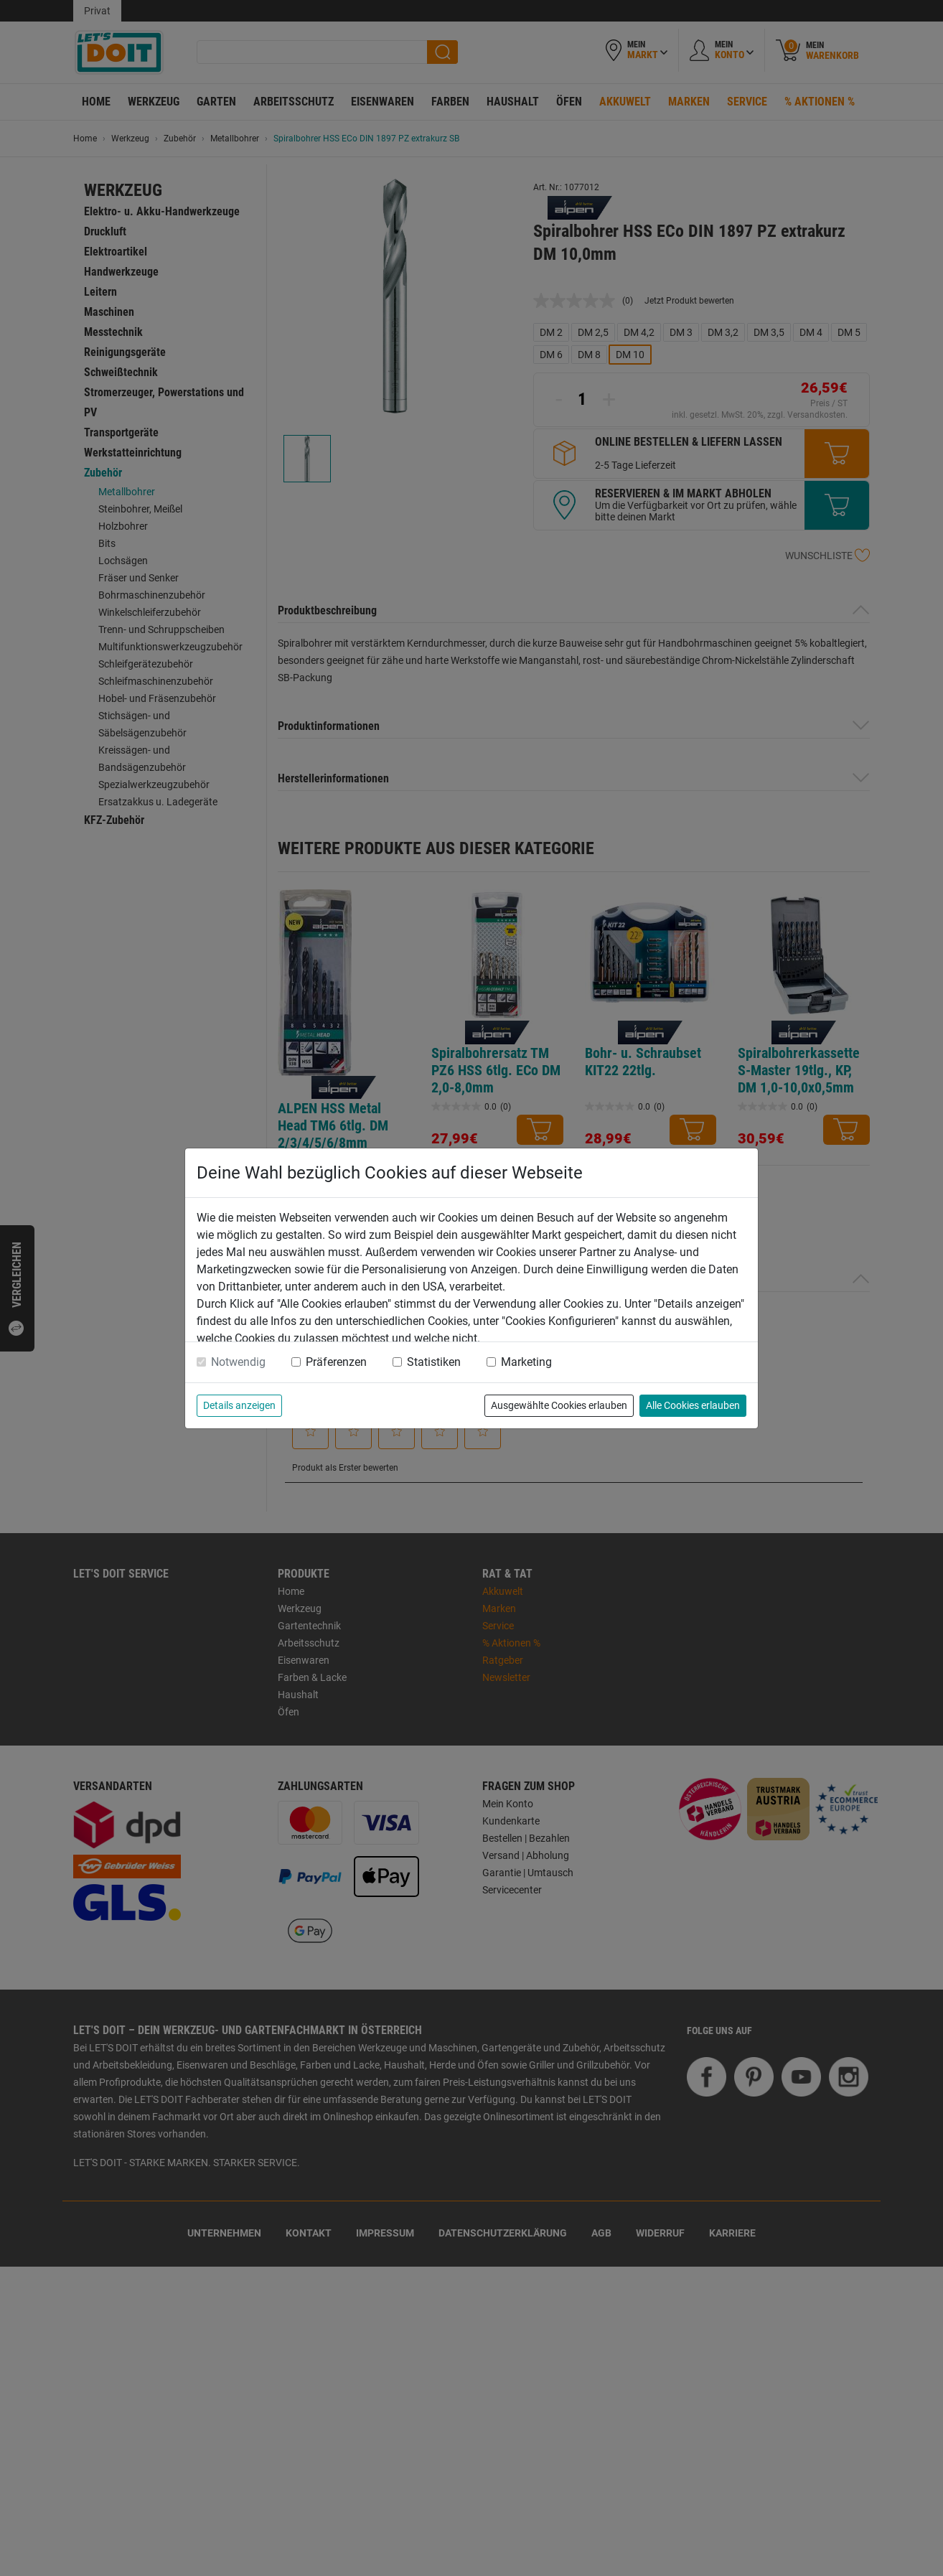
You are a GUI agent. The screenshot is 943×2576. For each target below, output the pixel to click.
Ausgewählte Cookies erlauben (559, 1405)
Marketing (526, 1362)
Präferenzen (336, 1362)
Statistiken (434, 1362)
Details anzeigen (239, 1405)
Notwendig (238, 1362)
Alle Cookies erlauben (693, 1405)
